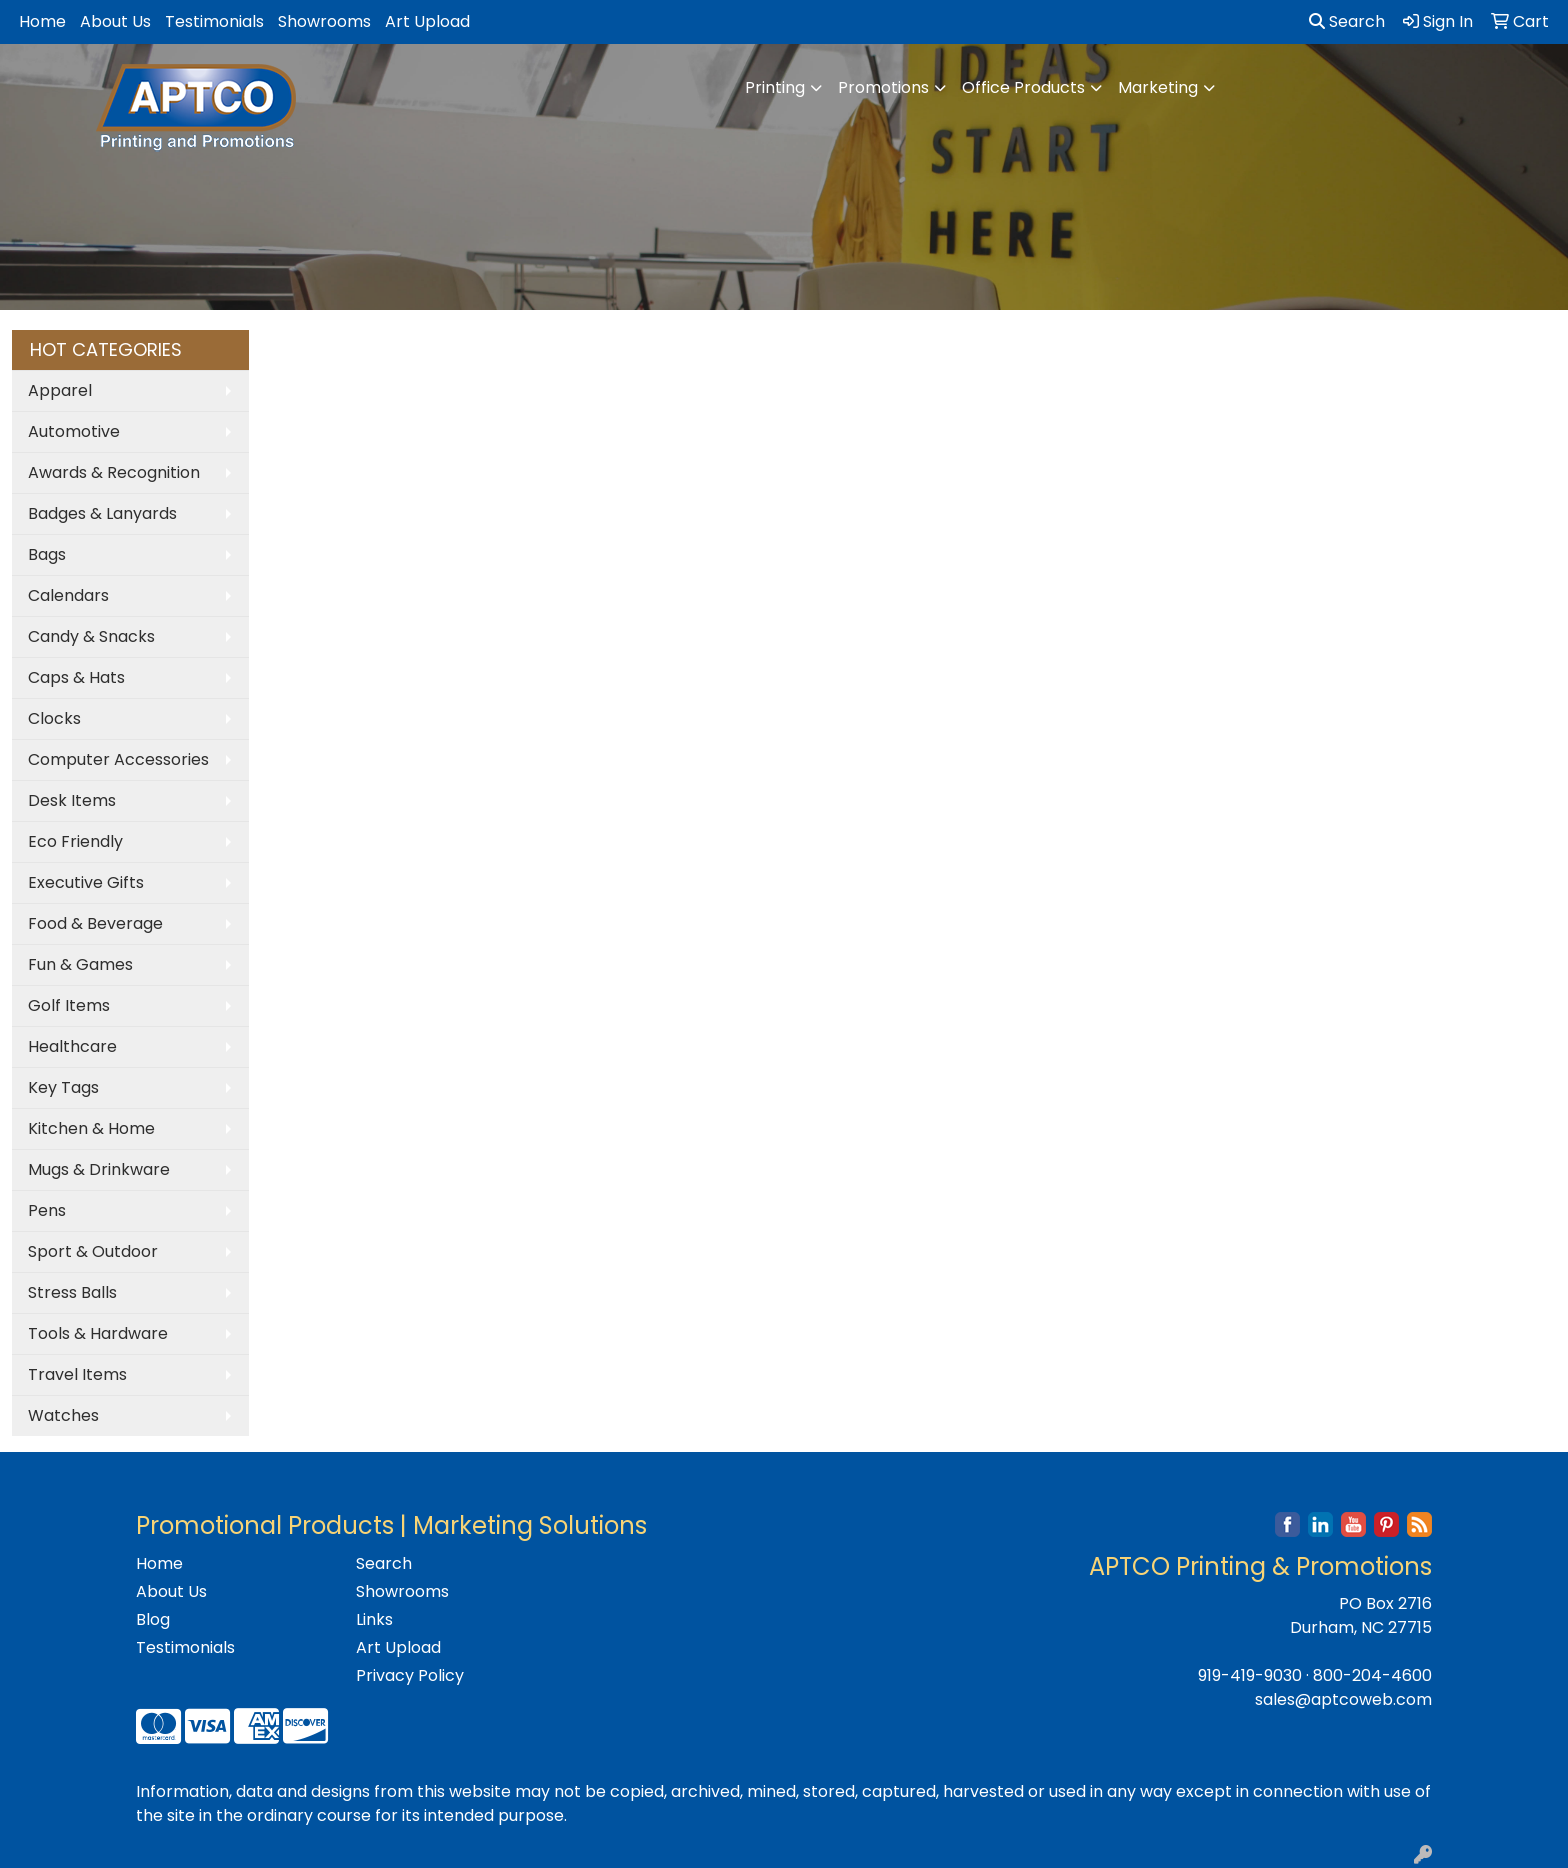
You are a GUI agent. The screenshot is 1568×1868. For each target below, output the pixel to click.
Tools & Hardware (98, 1333)
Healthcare (72, 1046)
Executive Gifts (86, 882)
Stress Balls (72, 1292)
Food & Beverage (95, 923)
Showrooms (324, 21)
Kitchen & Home (91, 1128)
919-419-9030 (1250, 1675)
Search (1347, 21)
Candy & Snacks (91, 636)
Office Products (1023, 87)
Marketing (1158, 87)
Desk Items (72, 800)
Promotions (883, 87)
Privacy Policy (410, 1675)
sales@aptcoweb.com (1343, 1699)
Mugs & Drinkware (99, 1169)
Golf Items (69, 1005)
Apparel (60, 390)
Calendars (68, 595)
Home (42, 21)
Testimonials (214, 21)
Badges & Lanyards (102, 513)
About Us (115, 21)
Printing (775, 87)
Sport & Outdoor (93, 1251)
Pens (47, 1210)
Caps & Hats (76, 677)
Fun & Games (80, 964)
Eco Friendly (75, 841)
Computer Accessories (118, 759)
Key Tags (63, 1087)
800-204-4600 (1372, 1675)
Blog (153, 1619)
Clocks (54, 718)
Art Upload (427, 21)
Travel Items (77, 1374)
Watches (63, 1415)
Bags (47, 554)
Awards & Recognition (114, 472)
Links (374, 1619)
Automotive (74, 431)
